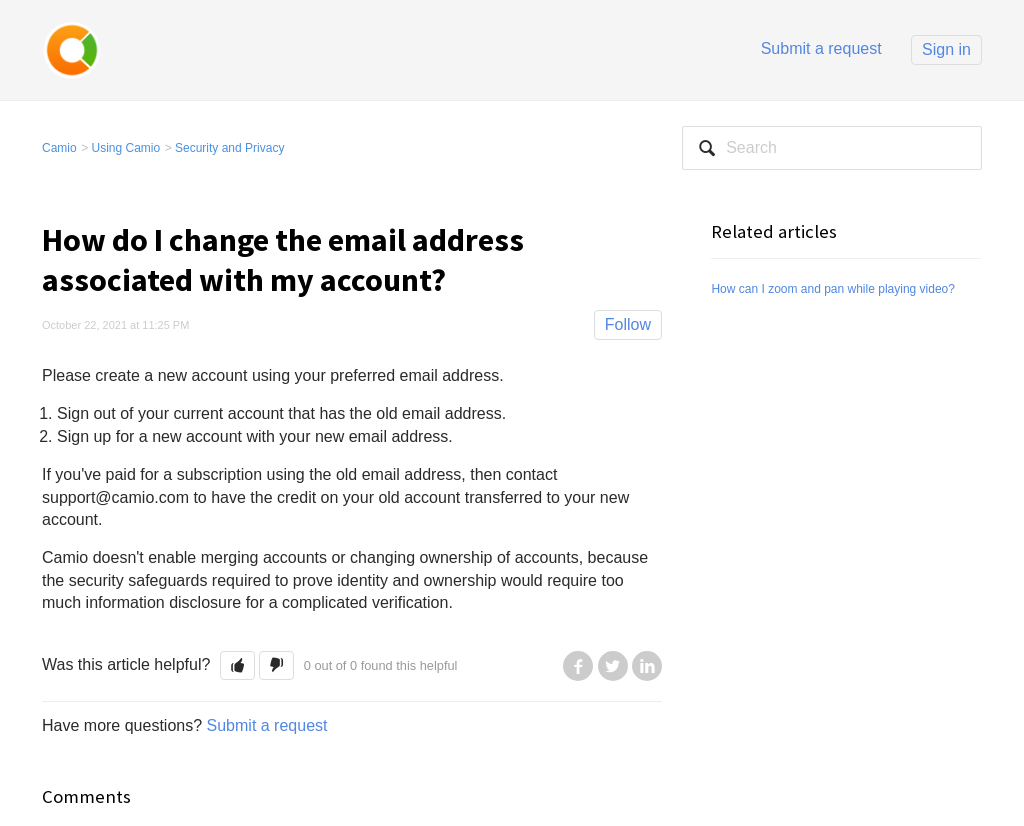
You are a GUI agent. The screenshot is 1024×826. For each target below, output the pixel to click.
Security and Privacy (229, 148)
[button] (237, 665)
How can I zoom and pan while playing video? (832, 289)
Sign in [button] (946, 49)
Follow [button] (628, 324)
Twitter (613, 666)
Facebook (578, 666)
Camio (59, 148)
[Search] (832, 148)
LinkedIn (647, 666)
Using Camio (126, 148)
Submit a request (821, 48)
